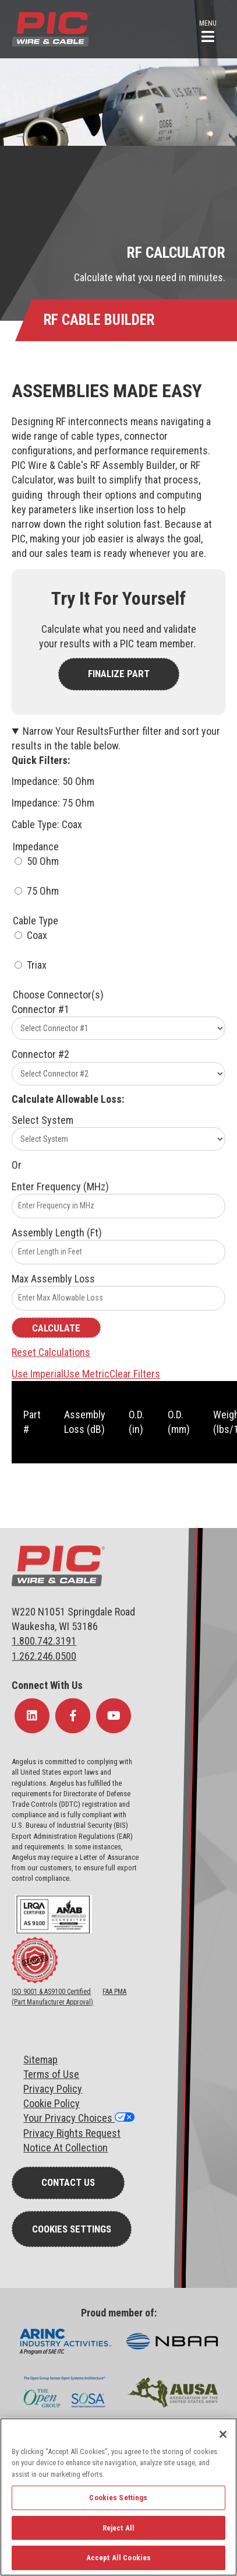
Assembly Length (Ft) (57, 1232)
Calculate (56, 1328)
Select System (42, 1120)
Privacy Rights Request (72, 2133)
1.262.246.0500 (44, 1656)
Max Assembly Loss (53, 1279)
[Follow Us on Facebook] (72, 1715)
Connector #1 (40, 1009)
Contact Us (68, 2182)
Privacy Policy (52, 2089)
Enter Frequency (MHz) (60, 1186)
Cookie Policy (51, 2103)
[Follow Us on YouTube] (113, 1715)
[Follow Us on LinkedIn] (32, 1715)
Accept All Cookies (118, 2557)
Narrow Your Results (116, 738)
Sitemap (40, 2059)
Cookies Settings (71, 2229)
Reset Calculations (51, 1352)
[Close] (223, 2434)
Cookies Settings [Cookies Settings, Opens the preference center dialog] (118, 2497)
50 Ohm (43, 861)
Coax (37, 935)
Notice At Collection (65, 2148)
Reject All (118, 2528)
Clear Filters (134, 1374)
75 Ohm (43, 891)
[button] (207, 30)
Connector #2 (40, 1054)
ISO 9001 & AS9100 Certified (51, 1992)
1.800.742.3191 (44, 1641)
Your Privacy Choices (69, 2118)
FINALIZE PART (119, 673)
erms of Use (53, 2074)
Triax (37, 965)
